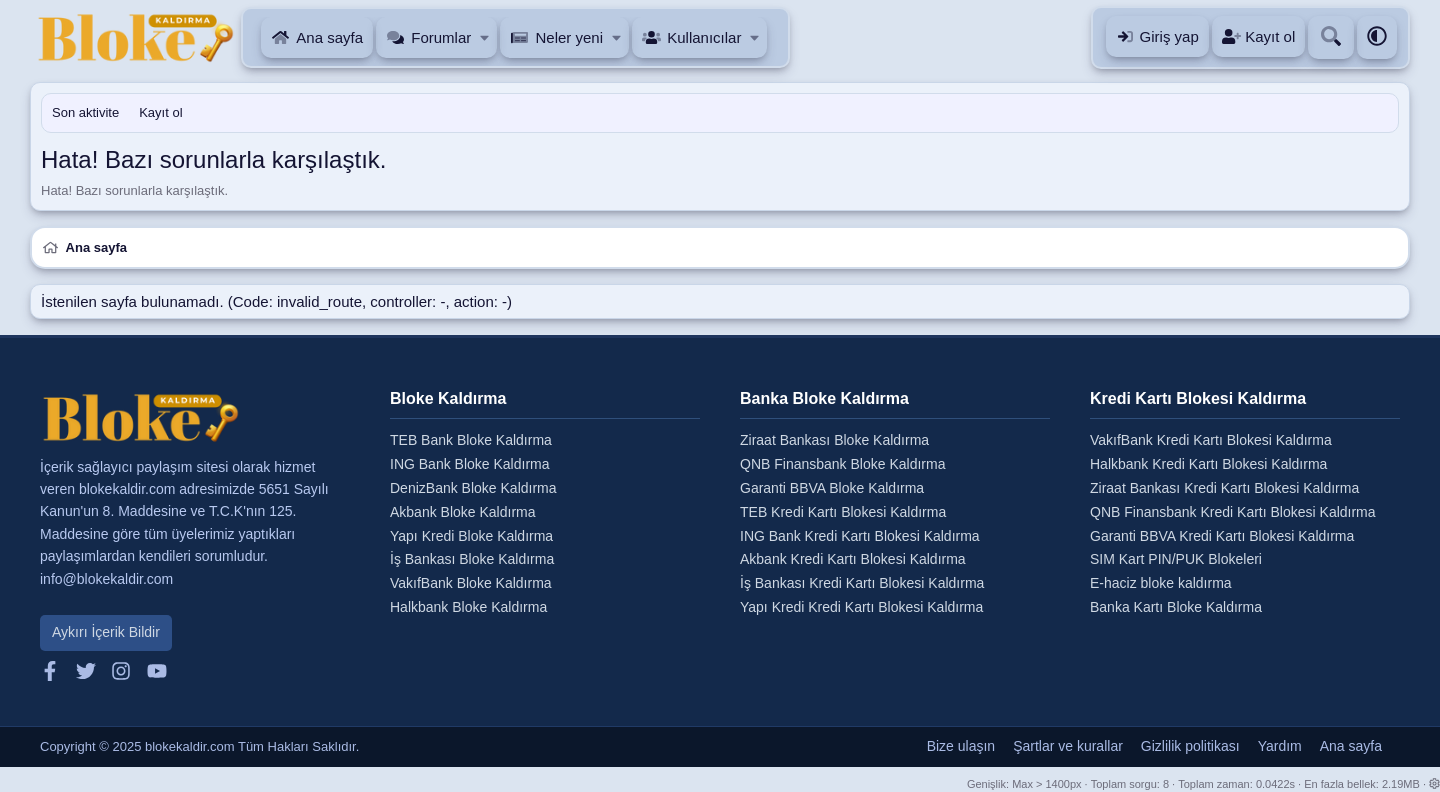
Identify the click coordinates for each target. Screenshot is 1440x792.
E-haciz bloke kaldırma (1161, 583)
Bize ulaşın (961, 746)
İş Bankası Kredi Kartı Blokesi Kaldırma (862, 583)
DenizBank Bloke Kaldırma (473, 488)
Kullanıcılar (704, 37)
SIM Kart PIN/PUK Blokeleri (1176, 559)
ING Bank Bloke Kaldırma (470, 464)
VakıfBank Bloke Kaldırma (471, 583)
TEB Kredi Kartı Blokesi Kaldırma (843, 512)
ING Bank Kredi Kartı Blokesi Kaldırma (860, 536)
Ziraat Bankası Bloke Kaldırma (834, 440)
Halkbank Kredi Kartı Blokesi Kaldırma (1208, 464)
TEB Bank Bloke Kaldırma (471, 440)
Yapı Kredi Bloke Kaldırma (471, 536)
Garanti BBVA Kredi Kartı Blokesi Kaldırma (1222, 536)
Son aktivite (85, 112)
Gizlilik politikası (1190, 746)
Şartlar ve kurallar (1068, 746)
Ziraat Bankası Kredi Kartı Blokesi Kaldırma (1224, 488)
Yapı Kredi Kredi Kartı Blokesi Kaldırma (861, 607)
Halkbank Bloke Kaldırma (468, 607)
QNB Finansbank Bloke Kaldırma (842, 464)
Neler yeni (569, 37)
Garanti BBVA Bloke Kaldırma (832, 488)
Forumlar (441, 37)
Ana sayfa (329, 37)
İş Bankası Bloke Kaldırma (472, 559)
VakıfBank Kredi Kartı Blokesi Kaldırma (1211, 440)
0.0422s (1275, 784)
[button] (485, 37)
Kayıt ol (160, 112)
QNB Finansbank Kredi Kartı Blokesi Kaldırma (1233, 512)
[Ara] (1331, 37)
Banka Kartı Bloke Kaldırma (1176, 607)
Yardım (1280, 746)
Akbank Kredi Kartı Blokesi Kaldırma (853, 559)
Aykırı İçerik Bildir (106, 632)
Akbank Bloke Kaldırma (463, 512)
